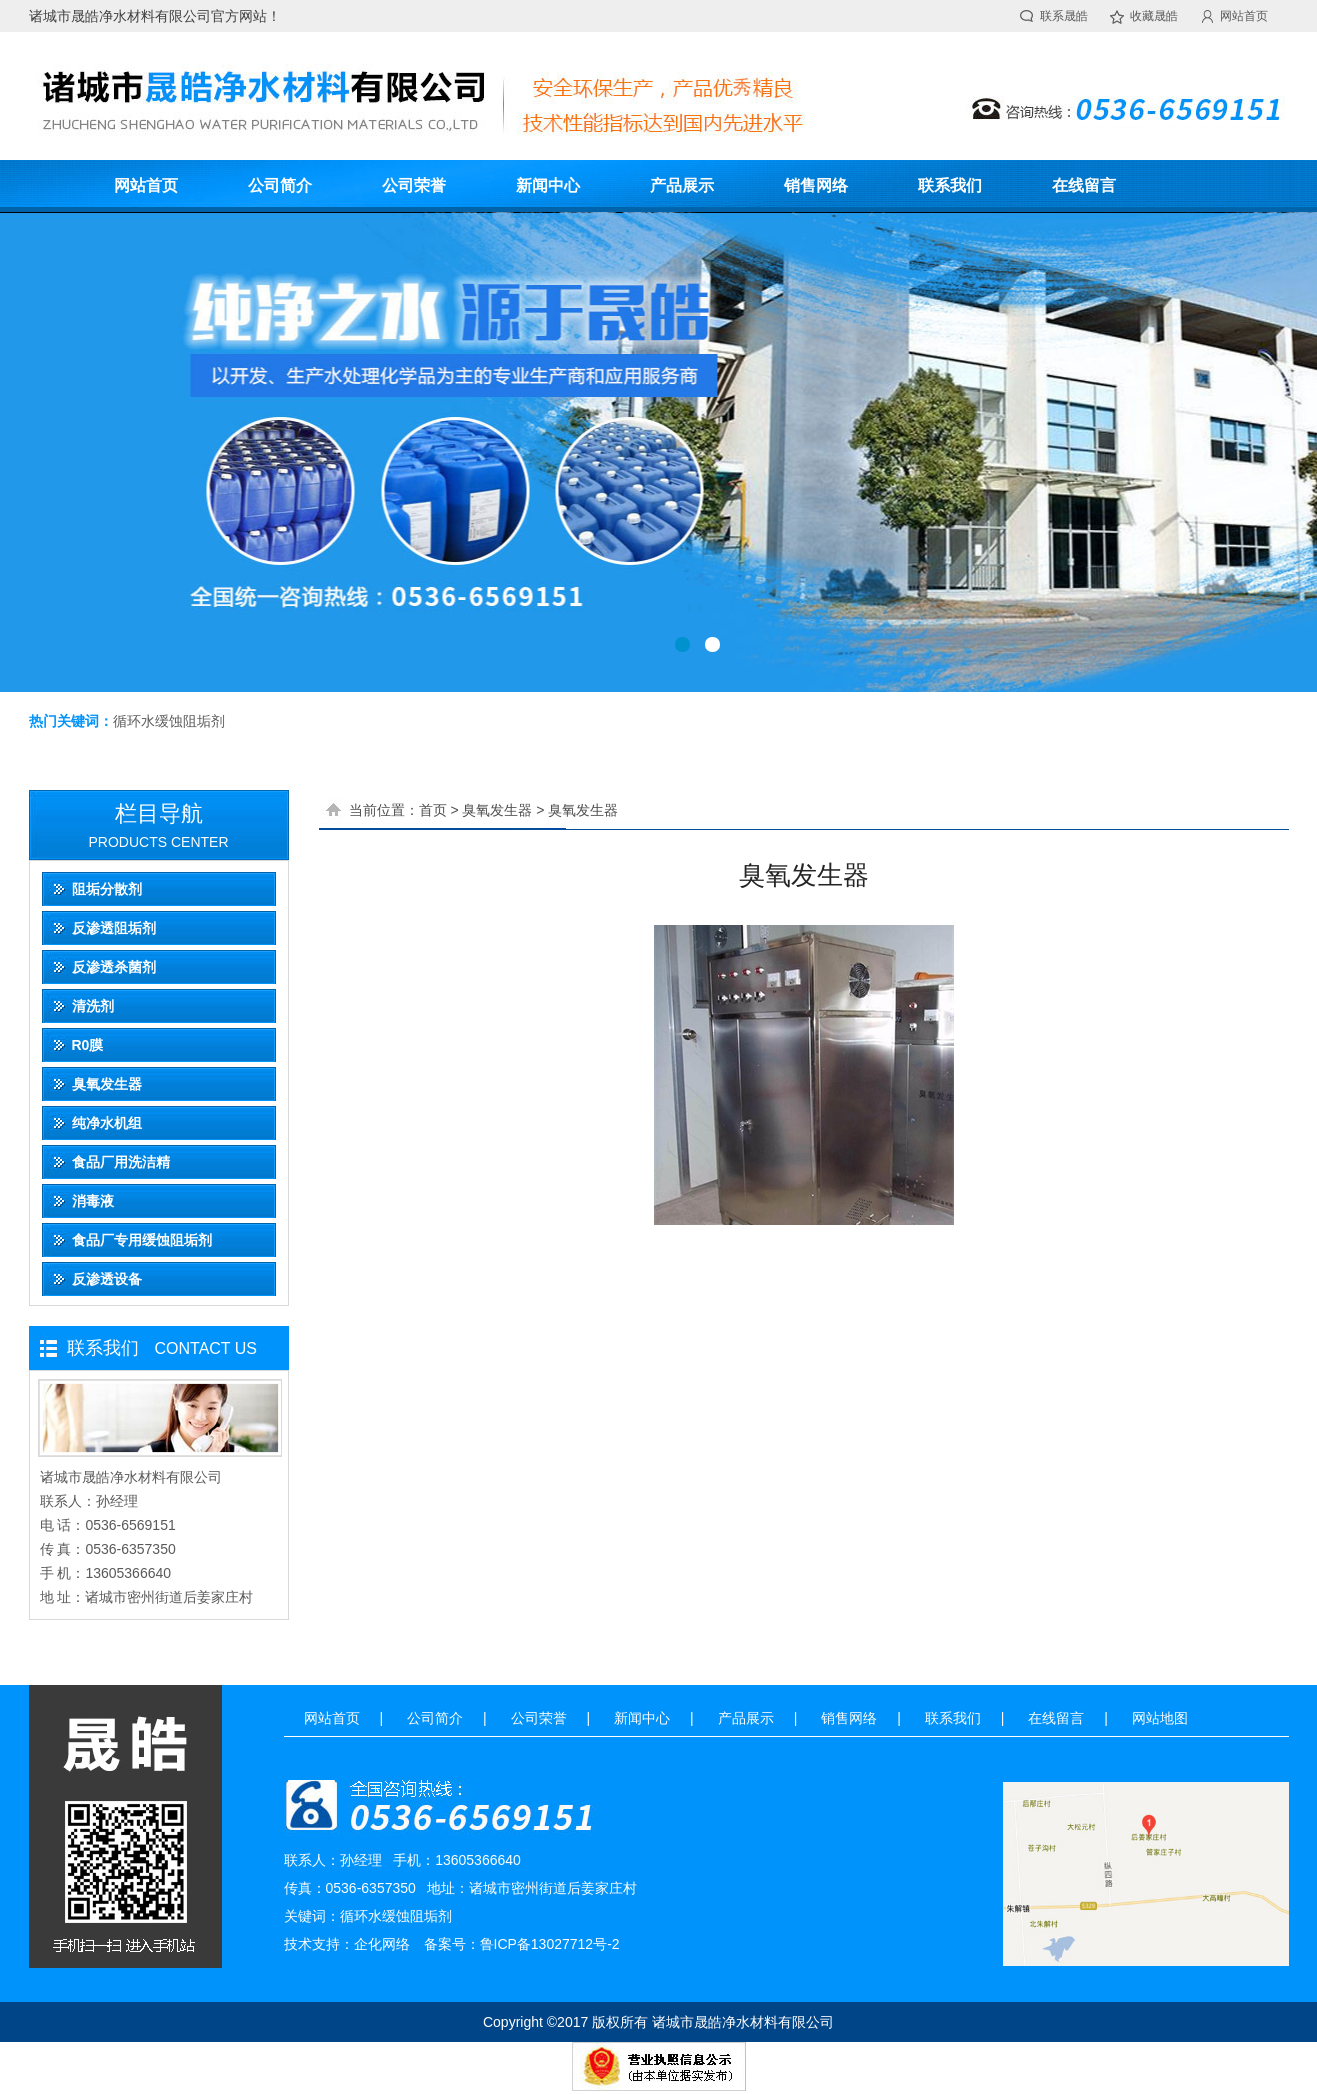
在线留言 (1084, 185)
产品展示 (682, 185)
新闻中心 (548, 185)
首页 (433, 810)
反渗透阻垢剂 (114, 928)
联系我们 (950, 185)
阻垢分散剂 (107, 889)
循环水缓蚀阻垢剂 (169, 721)
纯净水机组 (107, 1123)
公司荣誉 (414, 185)
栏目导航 (159, 813)
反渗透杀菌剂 (114, 967)
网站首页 (1244, 16)
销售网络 (816, 185)
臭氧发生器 (107, 1084)
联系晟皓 (1064, 16)
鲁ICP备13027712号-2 (550, 1944)
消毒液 (93, 1201)
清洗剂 (93, 1006)
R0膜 (88, 1045)
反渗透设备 (107, 1279)
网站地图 (1160, 1718)
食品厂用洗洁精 (121, 1162)
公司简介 (280, 185)
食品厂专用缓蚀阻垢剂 (142, 1240)
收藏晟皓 (1154, 16)
